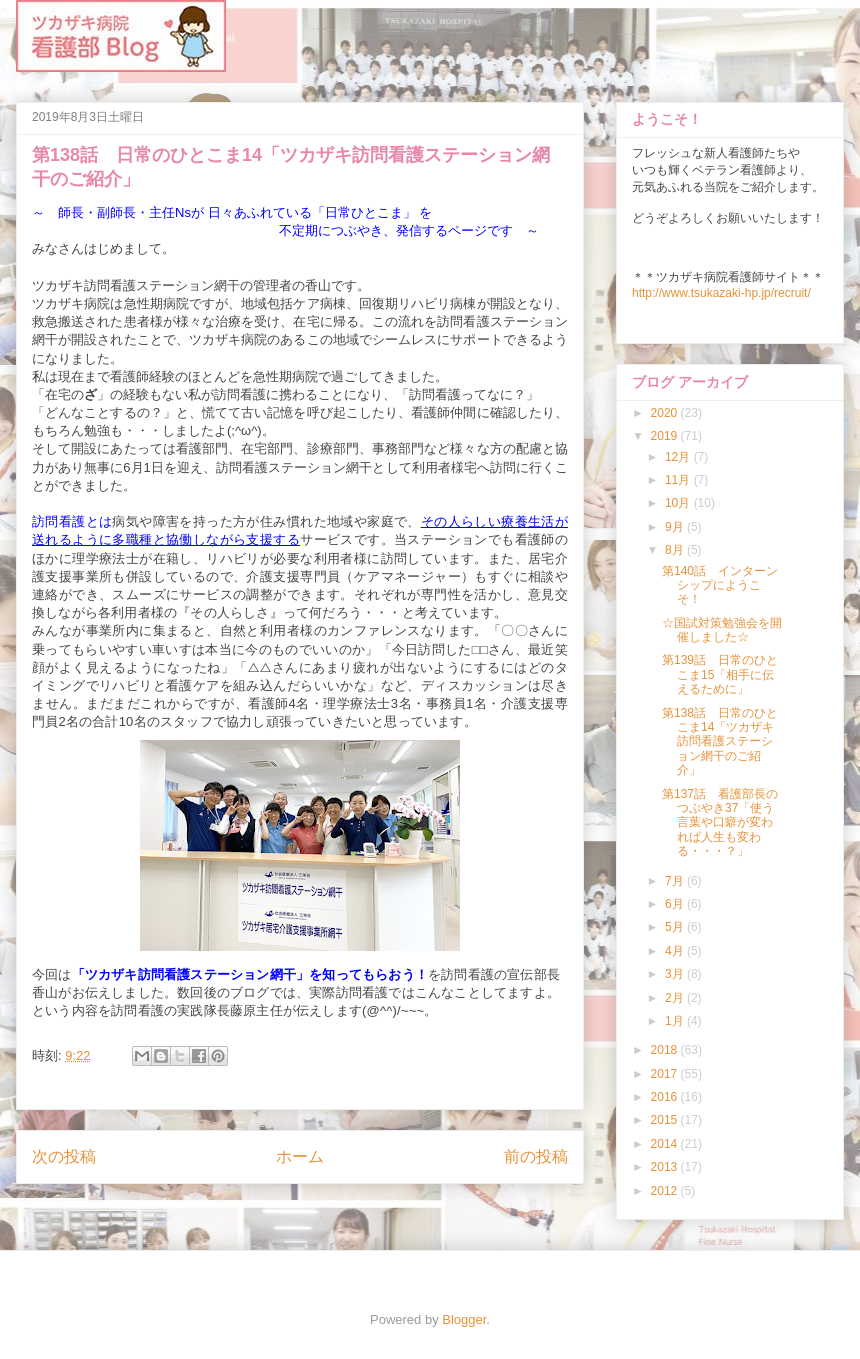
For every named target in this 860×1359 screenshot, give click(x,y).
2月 (676, 998)
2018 (666, 1050)
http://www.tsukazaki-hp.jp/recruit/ (721, 293)
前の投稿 (536, 1156)
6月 (676, 904)
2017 (666, 1074)
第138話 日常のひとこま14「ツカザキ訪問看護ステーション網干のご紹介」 (720, 742)
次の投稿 (64, 1156)
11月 (679, 480)
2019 (666, 436)
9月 (676, 527)
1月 (676, 1021)
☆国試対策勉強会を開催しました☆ (722, 630)
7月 (676, 881)
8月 (676, 550)
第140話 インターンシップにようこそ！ (720, 585)
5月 (676, 927)
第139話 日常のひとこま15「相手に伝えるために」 (720, 674)
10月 (679, 503)
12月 (679, 457)
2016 (666, 1097)
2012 (666, 1191)
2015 (666, 1120)
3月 (676, 974)
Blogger (464, 1319)
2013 (666, 1167)
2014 (666, 1144)
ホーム (300, 1156)
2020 (666, 413)
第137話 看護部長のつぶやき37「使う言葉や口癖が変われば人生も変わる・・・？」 (720, 823)
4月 (676, 951)
